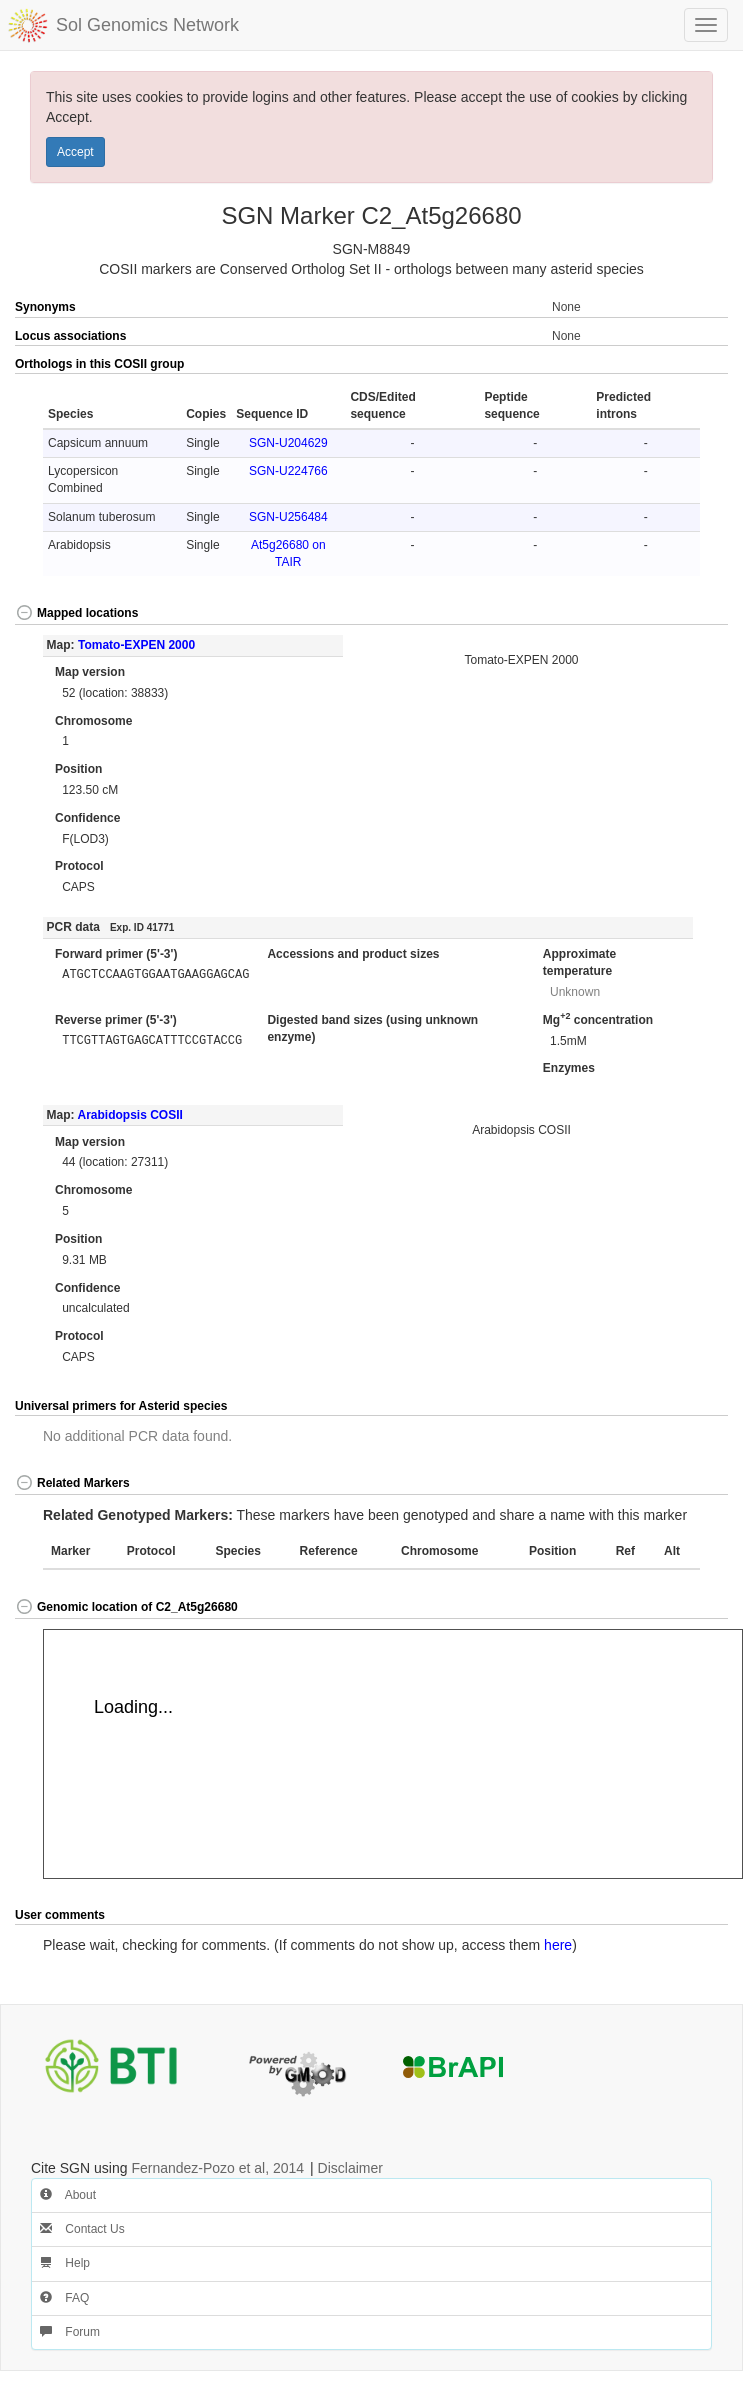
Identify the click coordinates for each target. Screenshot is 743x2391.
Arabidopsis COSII (129, 1115)
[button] (692, 365)
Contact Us (82, 2229)
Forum (70, 2332)
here (558, 1945)
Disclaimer (350, 2168)
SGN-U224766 (288, 471)
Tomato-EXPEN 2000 (136, 645)
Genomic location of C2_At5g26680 (126, 1607)
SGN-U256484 (288, 517)
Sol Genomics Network (147, 25)
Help (65, 2263)
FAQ (64, 2298)
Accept (75, 152)
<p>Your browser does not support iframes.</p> (393, 1754)
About (68, 2195)
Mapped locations (76, 613)
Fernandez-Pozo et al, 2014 (217, 2168)
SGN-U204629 (288, 443)
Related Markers (72, 1483)
